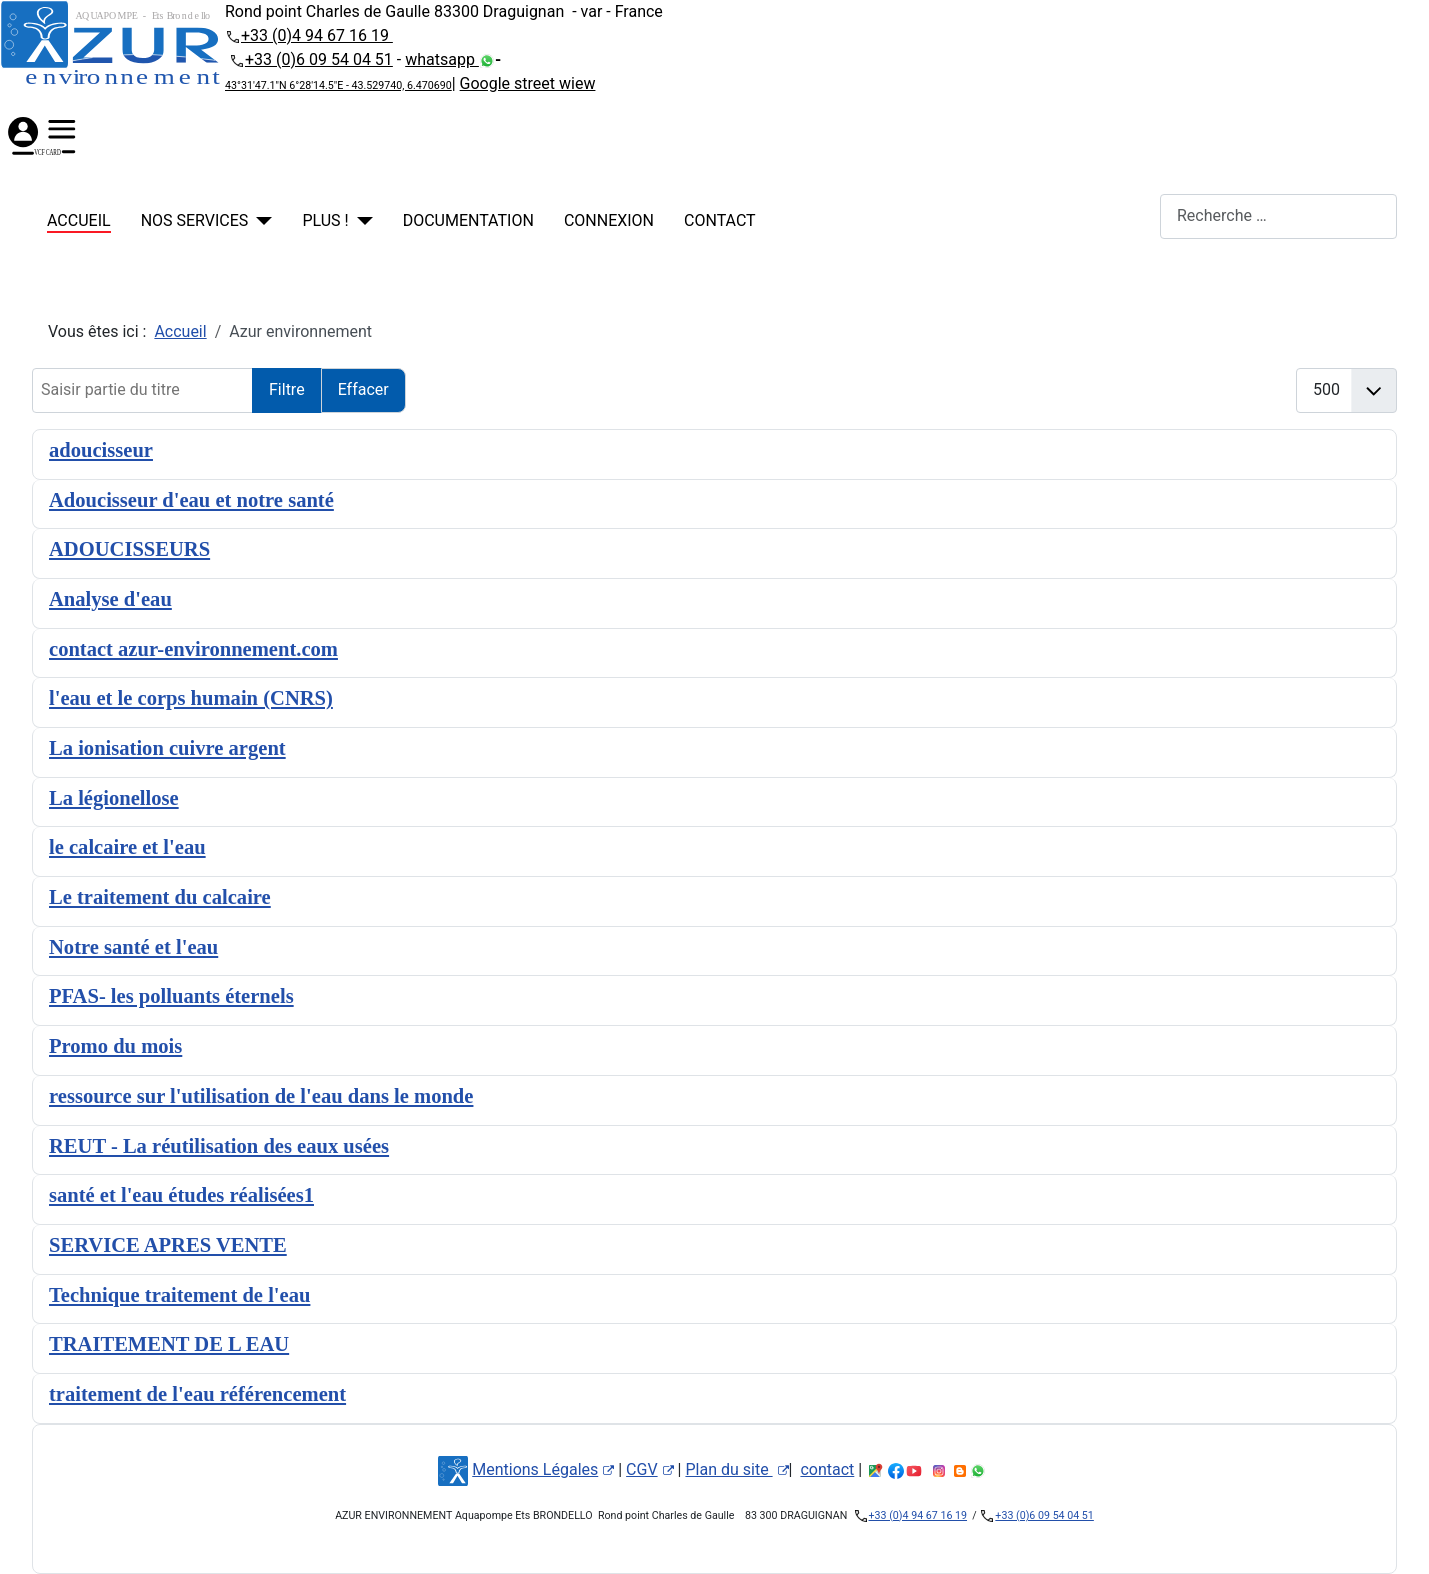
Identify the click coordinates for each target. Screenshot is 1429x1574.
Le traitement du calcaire (160, 897)
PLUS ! (325, 220)
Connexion (609, 220)
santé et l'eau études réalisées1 (181, 1195)
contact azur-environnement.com (193, 649)
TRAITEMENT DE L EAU (169, 1344)
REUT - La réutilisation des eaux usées (219, 1146)
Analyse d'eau (110, 599)
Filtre (287, 389)
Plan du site (736, 1469)
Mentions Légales (543, 1469)
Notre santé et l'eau (133, 947)
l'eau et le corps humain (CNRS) (191, 698)
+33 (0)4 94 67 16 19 (317, 35)
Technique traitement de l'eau (179, 1295)
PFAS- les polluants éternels (171, 996)
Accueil (79, 220)
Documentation (468, 220)
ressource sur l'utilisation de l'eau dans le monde (261, 1096)
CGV (650, 1469)
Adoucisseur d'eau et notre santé (191, 500)
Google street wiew (528, 83)
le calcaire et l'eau (127, 847)
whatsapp (442, 59)
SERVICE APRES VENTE (168, 1245)
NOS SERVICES (195, 220)
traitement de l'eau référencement (197, 1394)
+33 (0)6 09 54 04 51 (319, 59)
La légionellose (114, 798)
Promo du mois (115, 1046)
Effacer (363, 389)
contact (720, 220)
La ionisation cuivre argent (167, 748)
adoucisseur (101, 450)
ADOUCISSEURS (129, 549)
